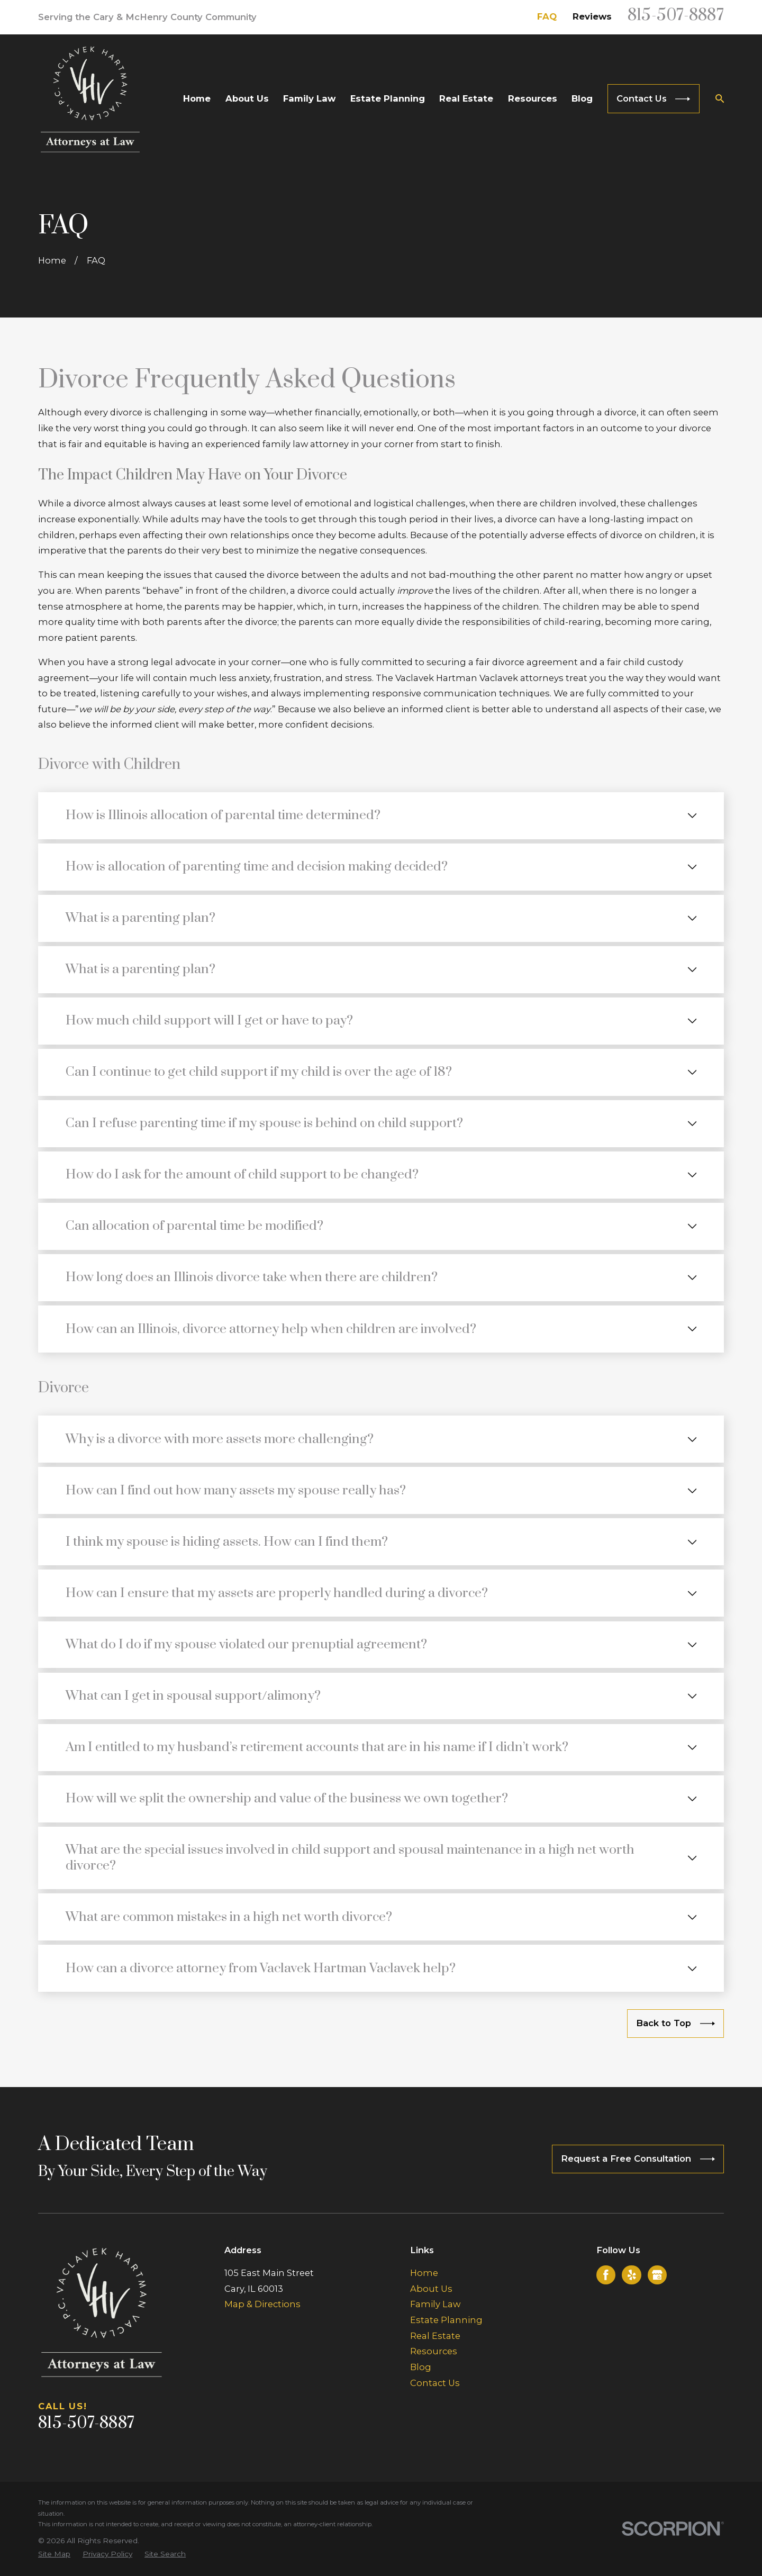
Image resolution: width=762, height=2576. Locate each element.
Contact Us (435, 2383)
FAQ (547, 16)
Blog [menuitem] (582, 98)
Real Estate (435, 2335)
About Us (431, 2288)
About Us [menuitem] (247, 98)
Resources (433, 2351)
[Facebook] (606, 2275)
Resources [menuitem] (532, 98)
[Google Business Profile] (657, 2275)
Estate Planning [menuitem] (387, 98)
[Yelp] (632, 2275)
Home (424, 2272)
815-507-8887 (676, 15)
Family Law (435, 2304)
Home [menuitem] (197, 98)
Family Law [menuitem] (309, 98)
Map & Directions (262, 2304)
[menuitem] (54, 2554)
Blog (420, 2367)
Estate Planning (446, 2320)
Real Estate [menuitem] (466, 98)
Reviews (592, 16)
